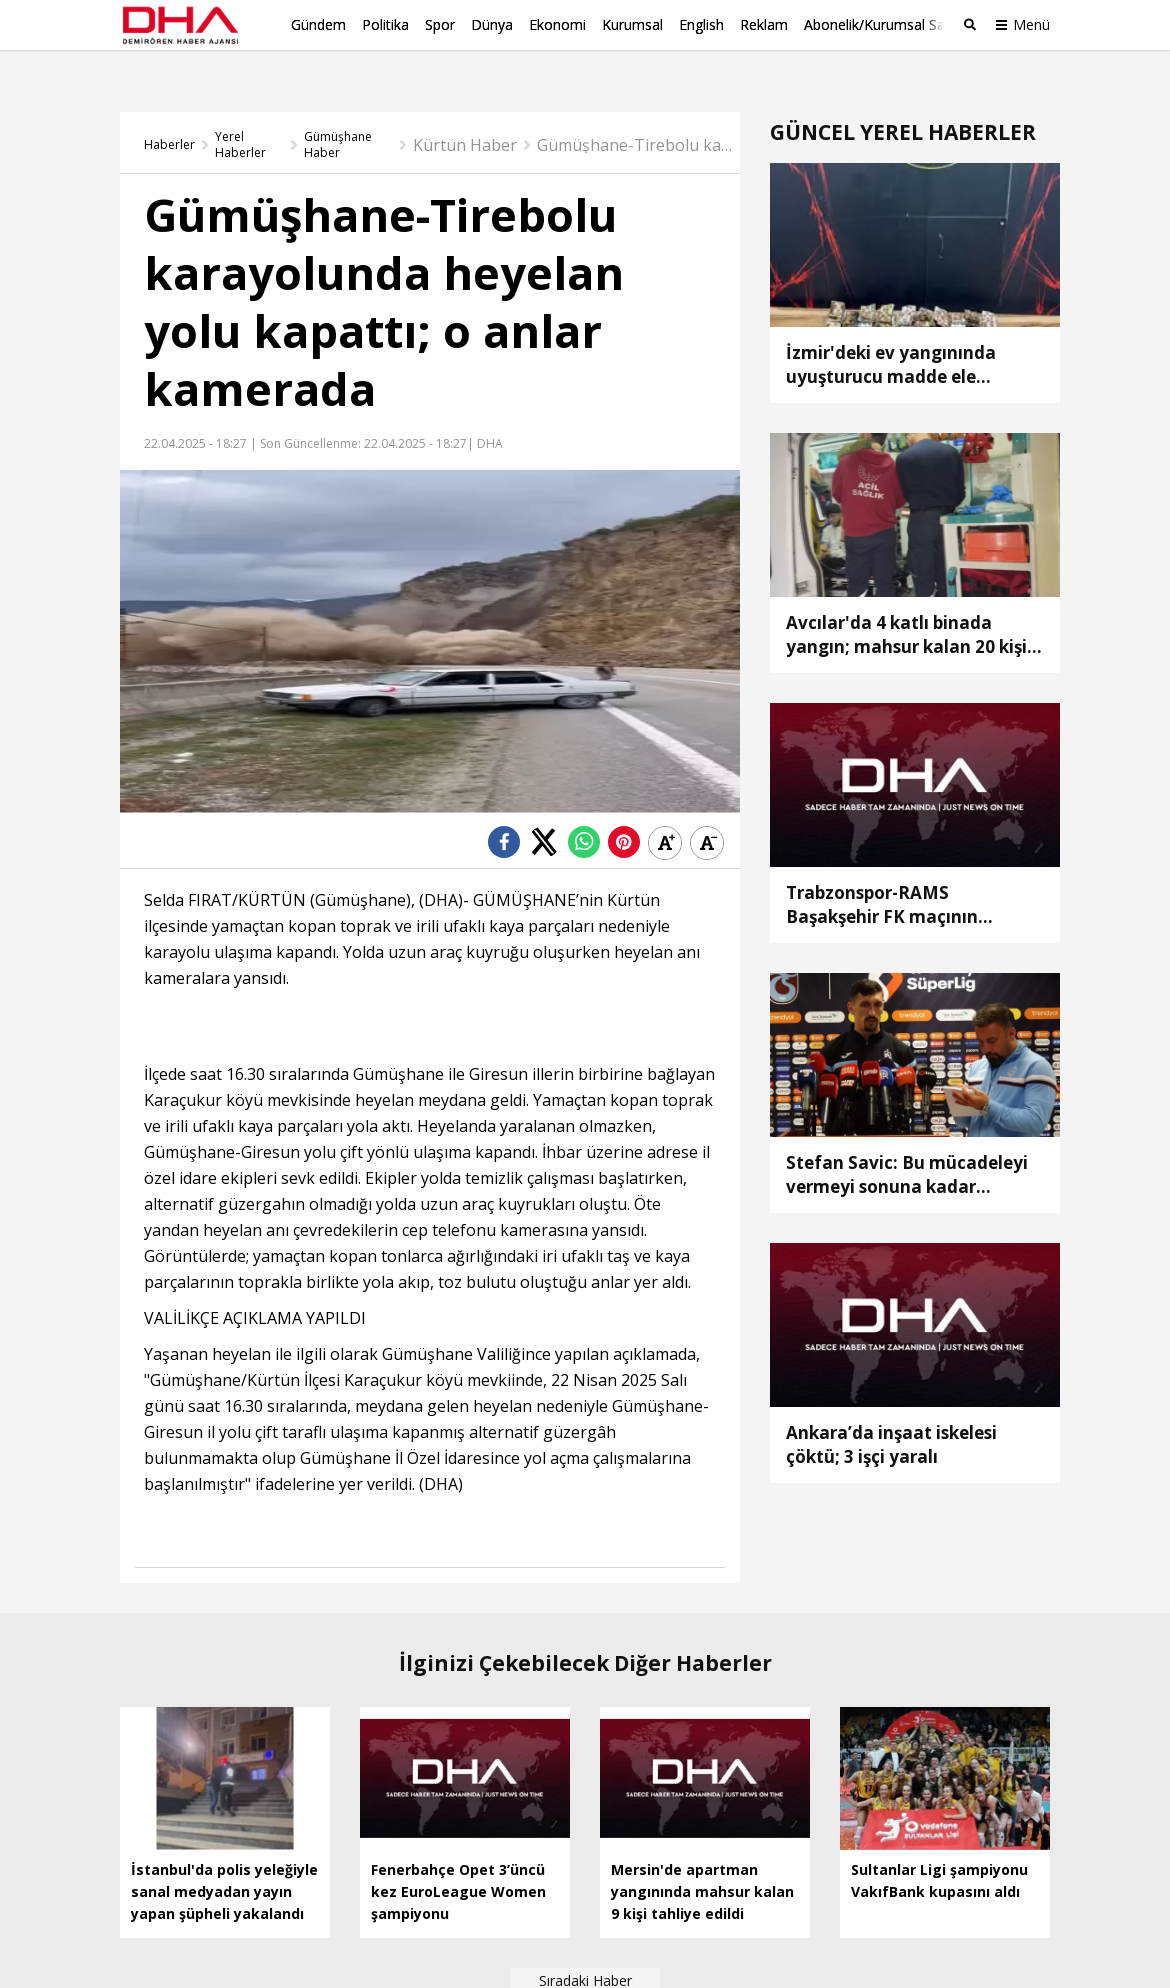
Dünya (492, 24)
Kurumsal (632, 24)
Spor (440, 24)
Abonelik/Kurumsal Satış (882, 24)
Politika (385, 24)
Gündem (318, 24)
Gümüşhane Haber (338, 113)
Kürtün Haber (465, 113)
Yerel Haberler (240, 113)
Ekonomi (557, 24)
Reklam (764, 24)
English (701, 24)
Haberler (169, 113)
